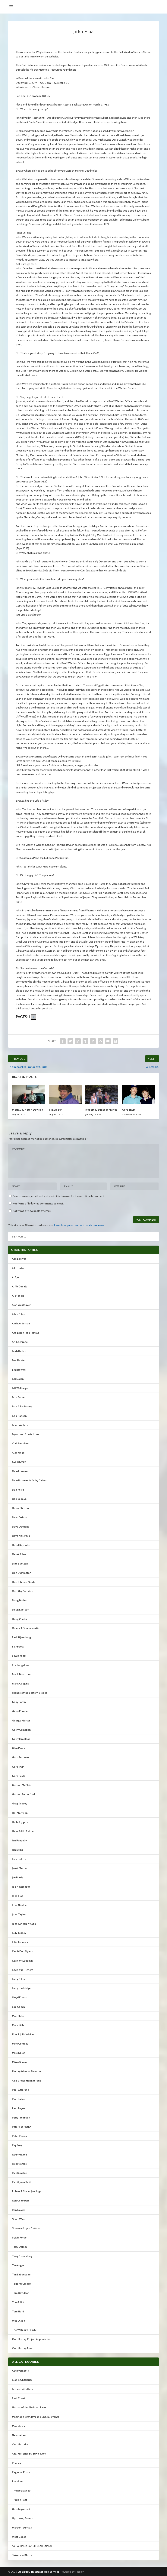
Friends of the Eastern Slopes (29, 1692)
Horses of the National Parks (29, 2407)
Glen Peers (18, 1748)
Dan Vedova (19, 1499)
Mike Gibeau (19, 2062)
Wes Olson (18, 2320)
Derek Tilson (19, 1554)
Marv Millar (18, 2025)
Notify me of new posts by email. (32, 1211)
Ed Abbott (18, 1646)
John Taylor (19, 1914)
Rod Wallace (19, 2154)
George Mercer (21, 1720)
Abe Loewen (19, 1258)
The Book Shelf (21, 2490)
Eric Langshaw (20, 1665)
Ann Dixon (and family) (25, 1332)
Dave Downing (20, 1526)
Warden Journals (22, 2527)
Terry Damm (19, 2246)
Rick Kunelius (19, 2173)
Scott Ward (18, 2219)
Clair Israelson (20, 1443)
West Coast (19, 2536)
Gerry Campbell (21, 1729)
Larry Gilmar (19, 1979)
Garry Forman (20, 1711)
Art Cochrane (20, 1342)
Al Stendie (18, 1295)
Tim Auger (55, 1109)
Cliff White (18, 1452)
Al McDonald (19, 1286)
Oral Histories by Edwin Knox (29, 2453)
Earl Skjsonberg (21, 1637)
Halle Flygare (20, 1822)
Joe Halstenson (21, 1886)
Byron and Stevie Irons (25, 1434)
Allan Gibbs (18, 1314)
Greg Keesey (19, 1803)
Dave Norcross (21, 1535)
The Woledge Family (24, 2330)
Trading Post (19, 2499)
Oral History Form (22, 2348)
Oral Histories (20, 2444)
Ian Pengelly (19, 1840)
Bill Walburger (20, 1388)
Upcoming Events (22, 2518)
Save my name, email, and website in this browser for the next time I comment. (59, 1196)
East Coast (18, 2398)
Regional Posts (21, 2472)
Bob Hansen (19, 1416)
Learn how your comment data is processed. (80, 1225)
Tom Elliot (18, 2302)
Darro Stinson (20, 1508)
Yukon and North (22, 2555)
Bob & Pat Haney (22, 1406)
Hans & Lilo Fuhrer (23, 1831)
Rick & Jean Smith (22, 2182)
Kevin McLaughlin (22, 1960)
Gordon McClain (21, 1785)
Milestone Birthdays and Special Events (35, 2416)
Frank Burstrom (21, 1674)
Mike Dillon (18, 2052)
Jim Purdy (17, 1877)
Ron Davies (18, 2210)
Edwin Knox (19, 1655)
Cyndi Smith (19, 1462)
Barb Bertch (19, 1351)
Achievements (20, 2370)
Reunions (17, 2481)
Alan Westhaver (21, 1305)
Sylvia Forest (19, 2237)
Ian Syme (17, 1849)
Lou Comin (18, 2006)
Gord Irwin (129, 1109)
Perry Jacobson (21, 2117)
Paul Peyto (18, 2108)
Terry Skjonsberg (22, 2256)
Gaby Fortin (19, 1702)
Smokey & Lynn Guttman (26, 2228)
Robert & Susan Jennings (101, 1109)
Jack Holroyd (19, 1859)
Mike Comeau (20, 2043)
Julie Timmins (20, 1942)
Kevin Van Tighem (22, 1970)
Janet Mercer (19, 1868)
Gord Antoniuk (20, 1757)
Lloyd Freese (19, 1997)
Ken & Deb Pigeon (22, 1951)
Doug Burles (19, 1600)
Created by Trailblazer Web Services (38, 2571)
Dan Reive (18, 1489)
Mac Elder (18, 2016)
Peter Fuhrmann (21, 2126)
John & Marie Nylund (24, 1923)
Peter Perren (19, 2136)
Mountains (18, 2426)
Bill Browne (19, 1369)
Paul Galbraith (20, 2089)
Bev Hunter (18, 1360)
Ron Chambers (21, 2200)
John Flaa (17, 1896)
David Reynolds (21, 1545)
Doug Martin (19, 1619)
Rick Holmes (19, 2163)
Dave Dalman (20, 1517)
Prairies (16, 2463)
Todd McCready (21, 2283)
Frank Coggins (20, 1683)
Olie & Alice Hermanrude (26, 2080)
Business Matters (22, 2389)
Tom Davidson (20, 2293)
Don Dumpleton (21, 1572)
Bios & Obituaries (22, 2380)
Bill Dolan (18, 1379)
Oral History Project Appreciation (31, 2339)
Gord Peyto (19, 1776)
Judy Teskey (19, 1933)
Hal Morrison (20, 1813)
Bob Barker (18, 1397)
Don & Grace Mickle (23, 1582)
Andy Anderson (21, 1323)
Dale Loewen (20, 1471)
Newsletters (19, 2435)
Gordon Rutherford (23, 1794)
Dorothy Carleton (22, 1591)
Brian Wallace (20, 1425)
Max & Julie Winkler (23, 2034)
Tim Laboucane (21, 2274)
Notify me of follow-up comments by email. (38, 1203)
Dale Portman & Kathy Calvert (29, 1480)
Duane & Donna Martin (25, 1628)
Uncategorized (21, 2509)
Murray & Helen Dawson (27, 1109)
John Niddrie (19, 1905)
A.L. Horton (18, 1268)
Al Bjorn (16, 1277)
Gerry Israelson (21, 1739)
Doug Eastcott (20, 1609)
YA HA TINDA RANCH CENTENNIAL (32, 2546)
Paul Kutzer (19, 2099)
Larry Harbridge (21, 1988)
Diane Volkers (20, 1563)
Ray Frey (17, 2145)
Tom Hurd (18, 2311)
